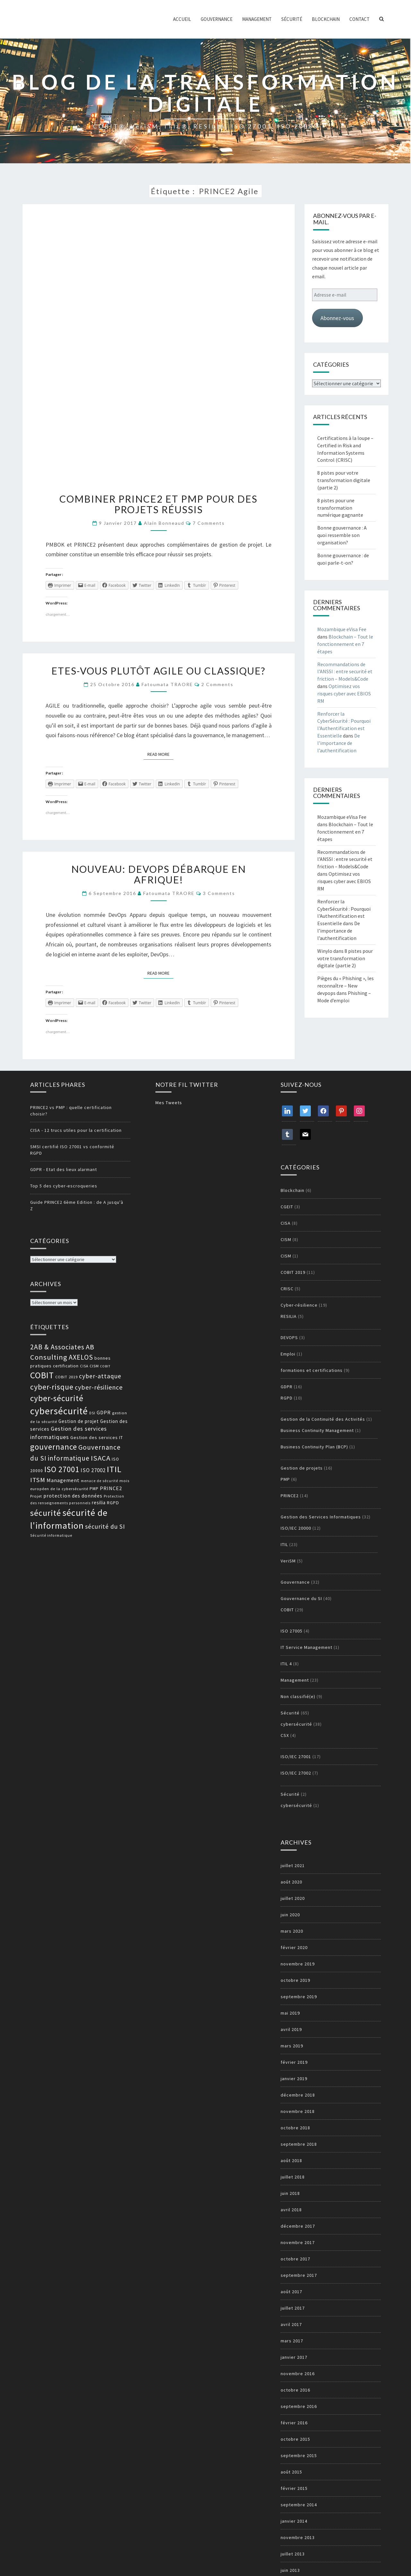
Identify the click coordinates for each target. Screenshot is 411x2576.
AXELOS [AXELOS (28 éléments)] (81, 1357)
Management (257, 19)
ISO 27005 (291, 1631)
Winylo (324, 951)
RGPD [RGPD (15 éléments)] (113, 1503)
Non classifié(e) (298, 1696)
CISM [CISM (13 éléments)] (94, 1366)
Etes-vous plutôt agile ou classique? (158, 670)
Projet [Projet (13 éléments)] (36, 1496)
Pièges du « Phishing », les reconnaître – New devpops (345, 985)
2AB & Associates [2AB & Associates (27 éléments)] (57, 1347)
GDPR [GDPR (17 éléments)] (104, 1412)
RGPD (287, 1398)
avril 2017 (291, 2324)
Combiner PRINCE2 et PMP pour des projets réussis (158, 504)
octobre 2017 (295, 2259)
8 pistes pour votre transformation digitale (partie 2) (343, 480)
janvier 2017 (294, 2357)
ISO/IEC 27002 (296, 1773)
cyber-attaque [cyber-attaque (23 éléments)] (100, 1376)
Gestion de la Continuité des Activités (323, 1419)
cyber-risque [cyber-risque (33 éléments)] (52, 1386)
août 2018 (291, 2160)
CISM (286, 1239)
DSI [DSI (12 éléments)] (92, 1413)
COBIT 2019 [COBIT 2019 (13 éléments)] (66, 1376)
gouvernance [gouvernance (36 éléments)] (53, 1447)
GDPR (287, 1387)
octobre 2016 (295, 2390)
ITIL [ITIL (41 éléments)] (114, 1469)
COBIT (287, 1610)
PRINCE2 (290, 1495)
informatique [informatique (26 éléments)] (69, 1458)
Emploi (288, 1354)
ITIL (284, 1544)
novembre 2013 (298, 2537)
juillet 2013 (293, 2554)
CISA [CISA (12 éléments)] (84, 1366)
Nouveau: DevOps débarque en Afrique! (158, 874)
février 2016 (294, 2423)
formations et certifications (312, 1370)
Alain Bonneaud (164, 523)
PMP (285, 1479)
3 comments (219, 893)
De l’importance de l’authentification (338, 743)
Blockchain (326, 19)
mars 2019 (292, 2046)
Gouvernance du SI (301, 1598)
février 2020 (294, 1947)
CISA (286, 1223)
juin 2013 (290, 2570)
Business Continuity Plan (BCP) (314, 1447)
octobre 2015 (295, 2439)
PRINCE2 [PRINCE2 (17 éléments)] (111, 1488)
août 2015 (291, 2472)
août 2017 (291, 2291)
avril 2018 (291, 2210)
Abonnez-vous (337, 318)
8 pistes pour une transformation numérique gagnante (340, 507)
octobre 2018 (295, 2128)
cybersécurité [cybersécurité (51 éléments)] (59, 1411)
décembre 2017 (298, 2226)
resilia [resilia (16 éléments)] (99, 1502)
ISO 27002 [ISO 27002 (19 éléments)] (93, 1470)
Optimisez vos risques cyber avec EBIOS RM (344, 693)
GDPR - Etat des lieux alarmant (63, 1169)
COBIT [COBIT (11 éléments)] (105, 1366)
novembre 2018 (298, 2111)
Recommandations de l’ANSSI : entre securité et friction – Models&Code (344, 671)
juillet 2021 (293, 1865)
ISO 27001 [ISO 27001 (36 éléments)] (61, 1469)
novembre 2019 (298, 1964)
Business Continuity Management (317, 1430)
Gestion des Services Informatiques (321, 1517)
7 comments (209, 523)
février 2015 (294, 2488)
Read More (160, 754)
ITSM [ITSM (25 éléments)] (37, 1480)
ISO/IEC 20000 (296, 1528)
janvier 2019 (294, 2078)
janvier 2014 (294, 2521)
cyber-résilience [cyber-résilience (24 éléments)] (99, 1387)
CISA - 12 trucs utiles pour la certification (76, 1130)
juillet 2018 (293, 2177)
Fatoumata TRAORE (167, 684)
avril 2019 (291, 2029)
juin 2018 (290, 2193)
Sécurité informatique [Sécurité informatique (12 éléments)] (51, 1535)
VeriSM (288, 1561)
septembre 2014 (299, 2505)
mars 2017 (292, 2341)
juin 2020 (290, 1915)
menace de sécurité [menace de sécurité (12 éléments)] (99, 1481)
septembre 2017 (299, 2275)
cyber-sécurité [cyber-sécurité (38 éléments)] (56, 1398)
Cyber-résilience (299, 1305)
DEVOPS (289, 1337)
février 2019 (294, 2062)
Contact (359, 19)
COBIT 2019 (293, 1272)
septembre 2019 (299, 1996)
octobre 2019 (295, 1980)
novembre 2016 (298, 2373)
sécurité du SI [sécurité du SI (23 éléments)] (105, 1526)
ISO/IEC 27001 (296, 1756)
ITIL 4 (286, 1664)
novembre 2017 (298, 2242)
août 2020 (291, 1882)
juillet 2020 (293, 1898)
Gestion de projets (302, 1468)
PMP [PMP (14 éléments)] (94, 1488)
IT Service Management (306, 1647)
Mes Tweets (168, 1102)
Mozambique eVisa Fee (341, 629)
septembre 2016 (299, 2406)
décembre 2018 (298, 2095)
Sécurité (291, 19)
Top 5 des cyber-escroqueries (63, 1186)
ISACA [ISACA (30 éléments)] (100, 1457)
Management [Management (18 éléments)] (63, 1480)
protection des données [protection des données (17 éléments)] (72, 1495)
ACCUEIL (182, 19)
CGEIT (287, 1207)
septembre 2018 (299, 2144)
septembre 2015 (299, 2455)
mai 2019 (290, 2013)
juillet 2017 (293, 2308)
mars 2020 (292, 1931)
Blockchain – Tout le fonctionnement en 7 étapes (345, 644)
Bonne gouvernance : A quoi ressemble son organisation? (342, 535)
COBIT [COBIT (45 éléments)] (42, 1375)
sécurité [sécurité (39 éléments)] (45, 1513)
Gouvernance (216, 19)
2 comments (217, 684)
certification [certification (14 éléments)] (66, 1366)
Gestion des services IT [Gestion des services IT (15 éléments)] (96, 1437)
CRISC (287, 1289)
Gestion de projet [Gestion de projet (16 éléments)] (78, 1421)
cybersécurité (296, 1724)
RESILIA (289, 1316)
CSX (285, 1735)
